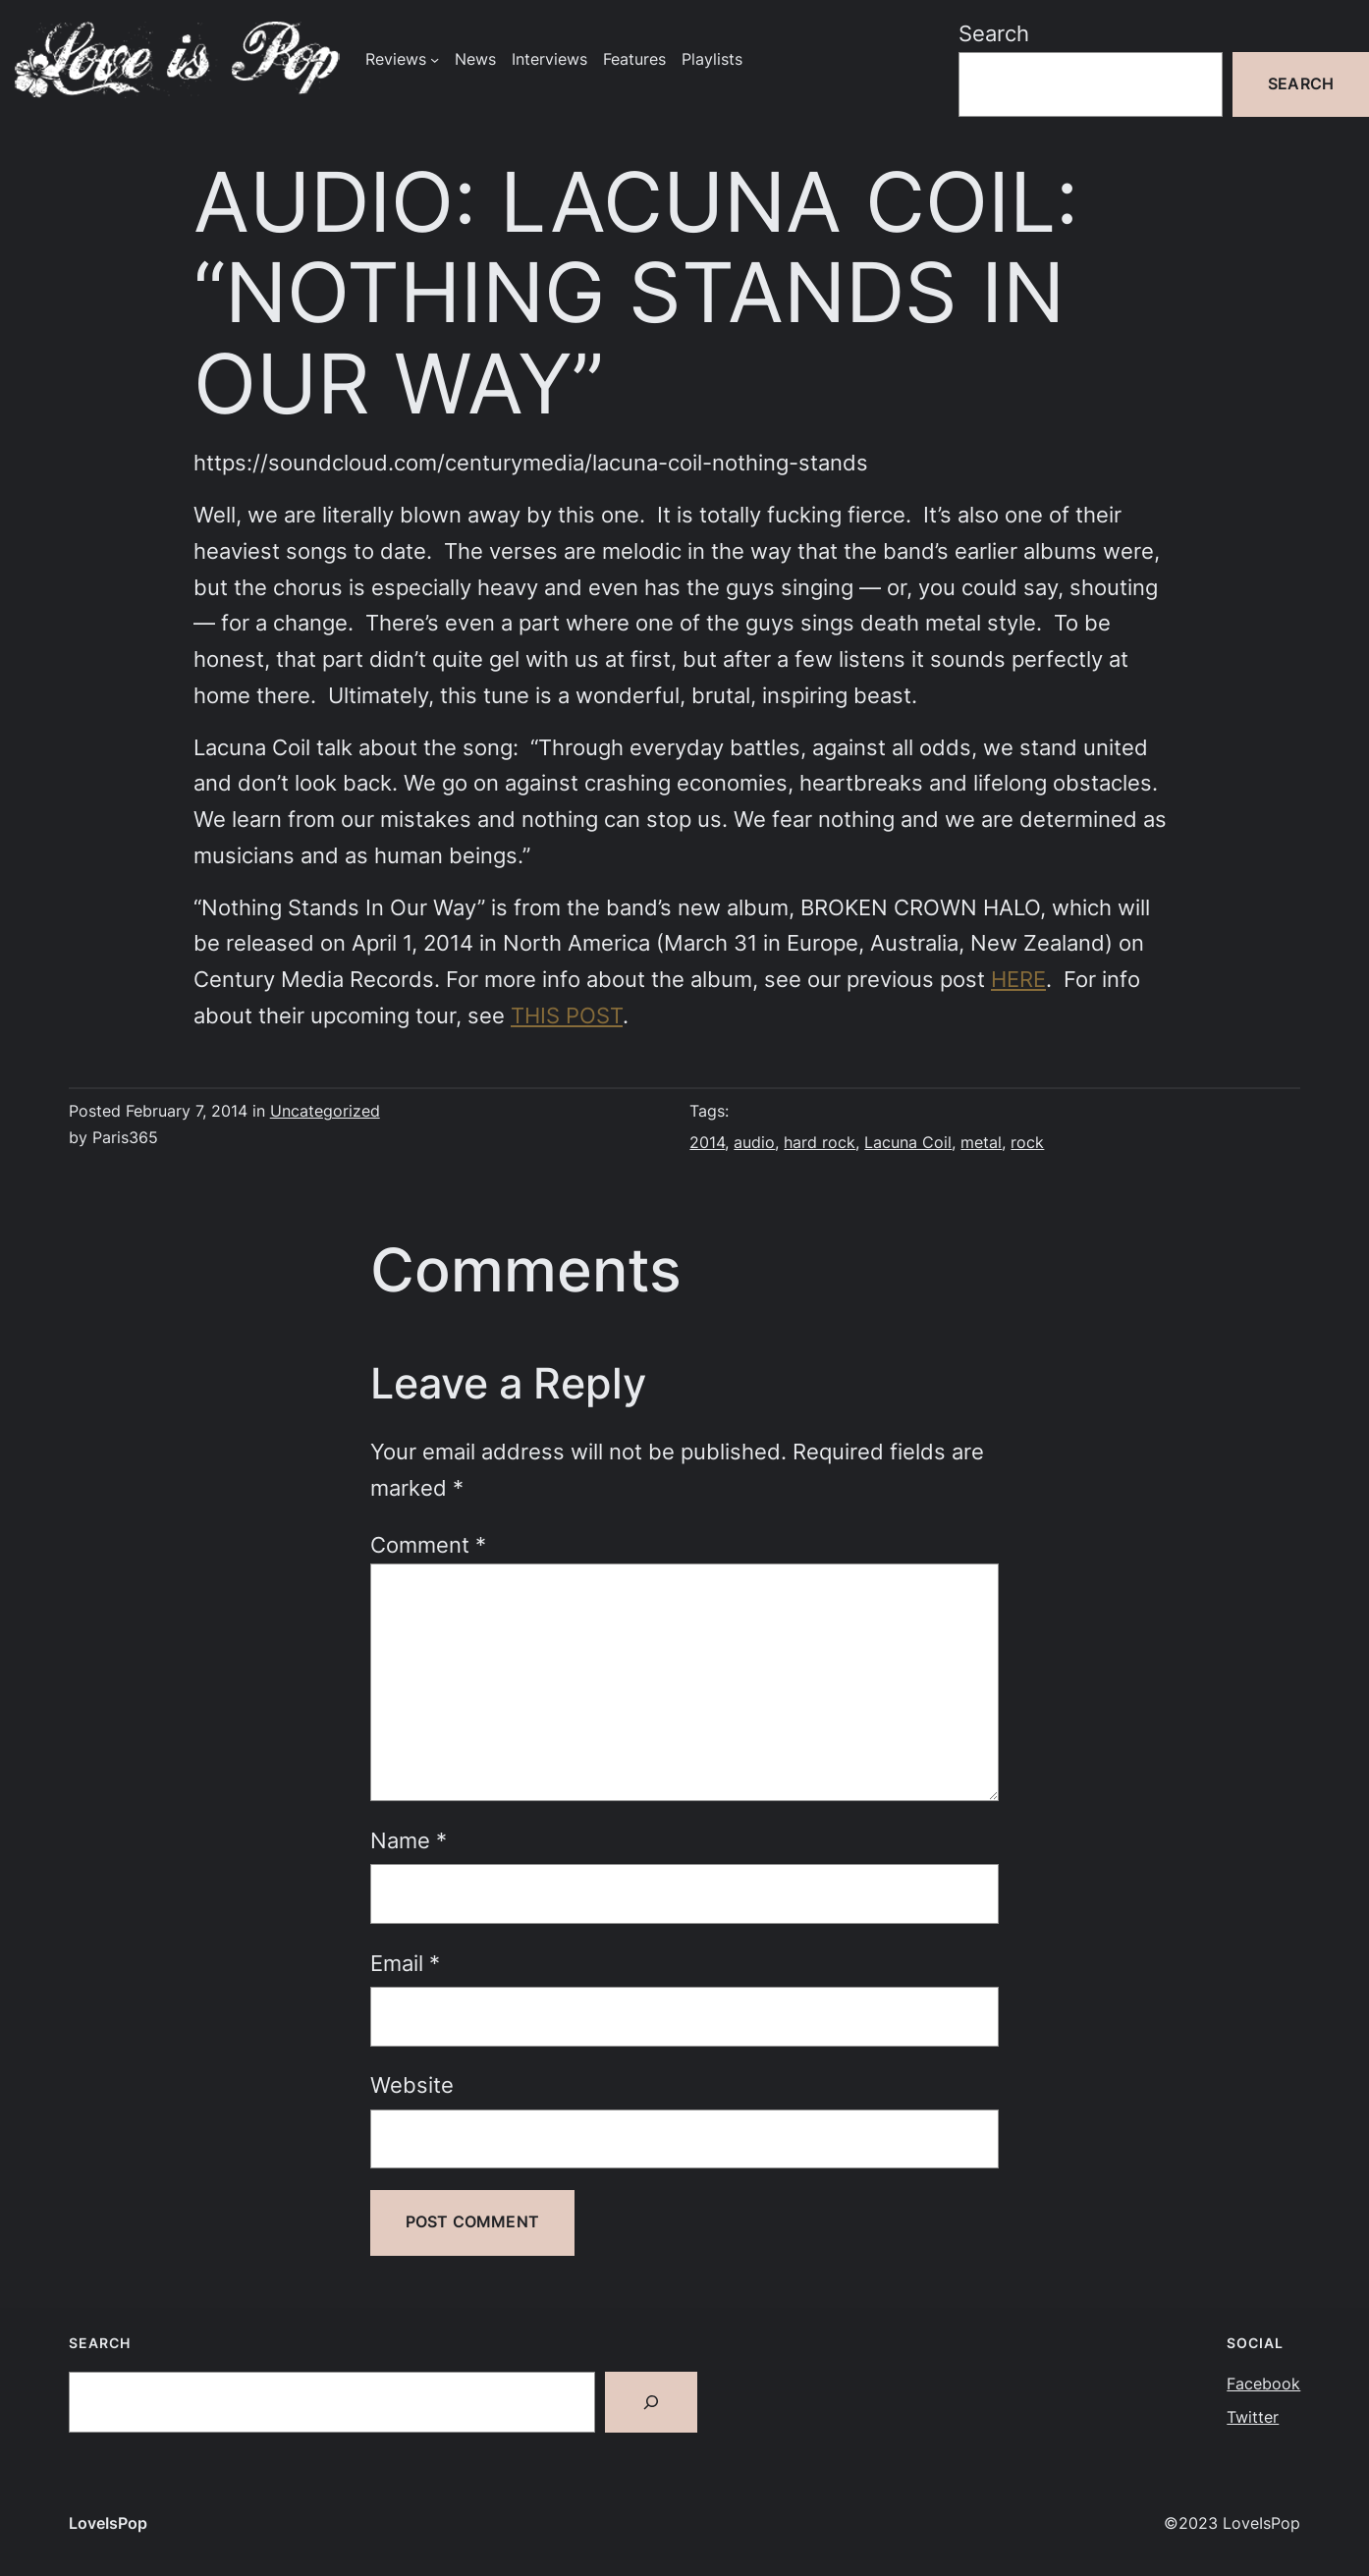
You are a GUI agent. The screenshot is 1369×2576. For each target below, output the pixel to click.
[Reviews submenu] (434, 59)
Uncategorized (325, 1111)
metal (981, 1142)
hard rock (819, 1142)
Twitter (1253, 2417)
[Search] (651, 2402)
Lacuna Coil (908, 1142)
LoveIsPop (108, 2523)
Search (993, 33)
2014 (707, 1142)
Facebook (1263, 2384)
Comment (428, 1545)
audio (754, 1142)
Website (412, 2085)
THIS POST (567, 1015)
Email (405, 1963)
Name (408, 1840)
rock (1027, 1142)
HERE (1018, 979)
